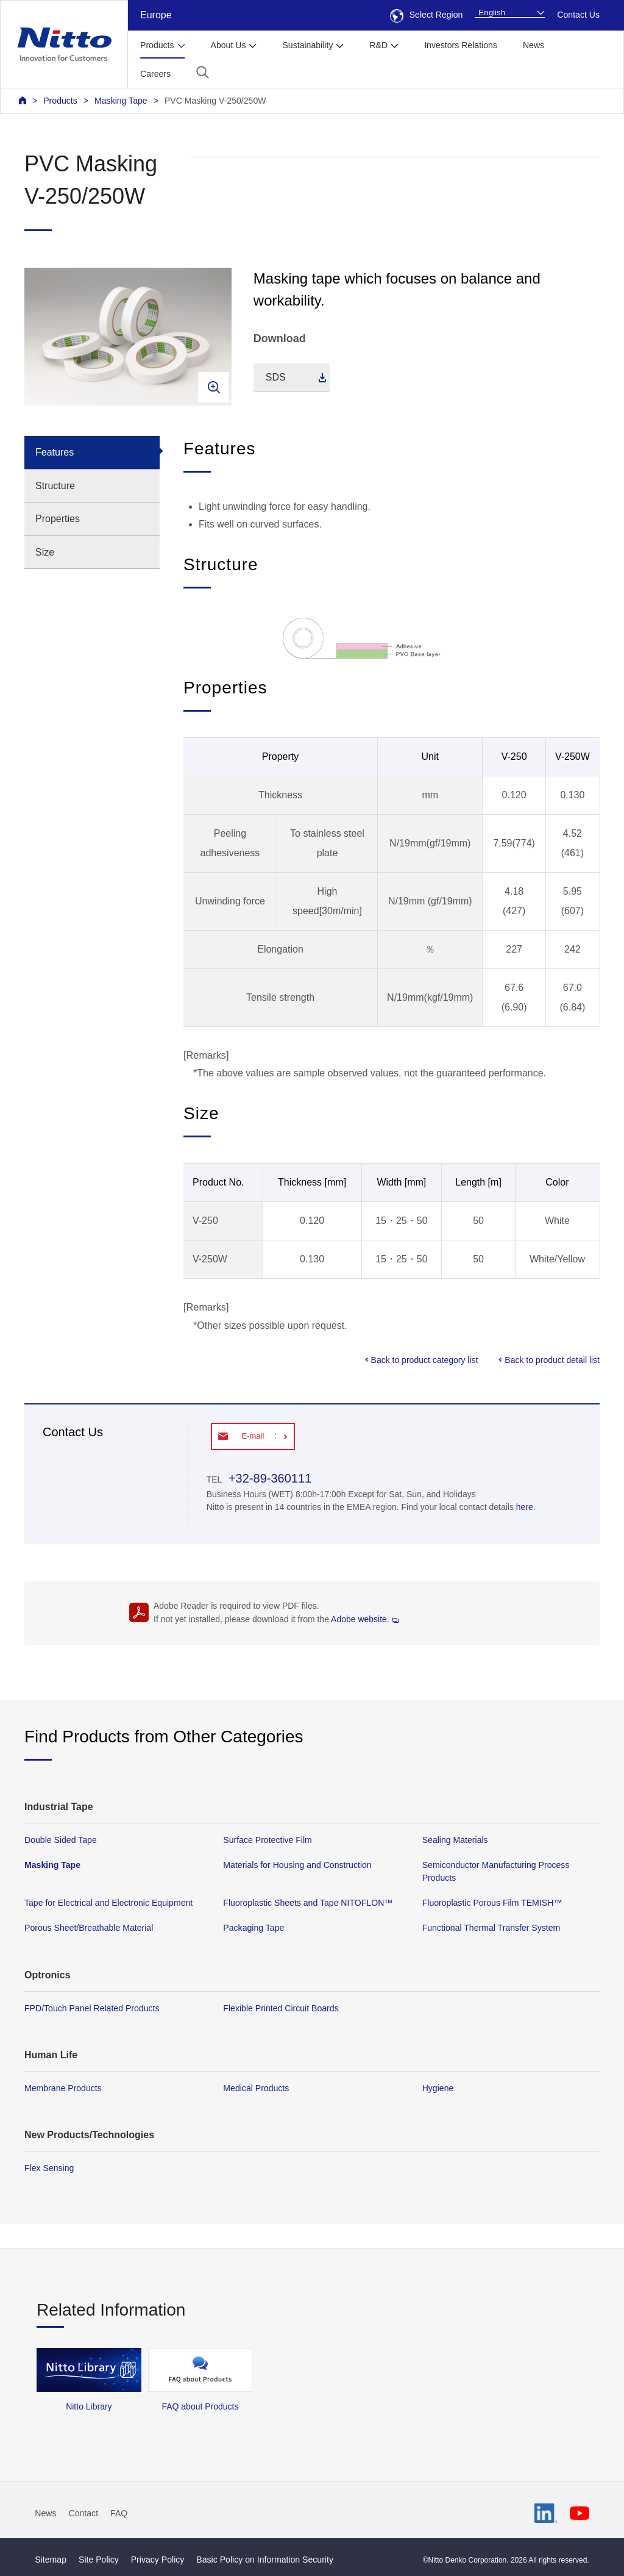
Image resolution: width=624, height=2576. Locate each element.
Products (60, 101)
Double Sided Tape (60, 1840)
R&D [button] (378, 45)
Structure (55, 486)
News (533, 45)
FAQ (118, 2513)
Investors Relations (460, 45)
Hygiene (438, 2087)
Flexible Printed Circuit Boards (280, 2007)
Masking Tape (120, 101)
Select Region (426, 15)
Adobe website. (365, 1619)
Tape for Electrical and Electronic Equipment (108, 1903)
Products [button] (157, 45)
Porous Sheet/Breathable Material (88, 1928)
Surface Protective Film (267, 1840)
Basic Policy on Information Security (264, 2559)
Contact (84, 2513)
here (524, 1507)
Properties (57, 518)
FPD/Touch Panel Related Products (91, 2007)
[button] (202, 72)
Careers (155, 74)
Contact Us (578, 15)
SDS (276, 377)
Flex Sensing (49, 2168)
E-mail (252, 1435)
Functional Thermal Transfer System (491, 1928)
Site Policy (99, 2559)
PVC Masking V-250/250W (215, 101)
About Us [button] (228, 45)
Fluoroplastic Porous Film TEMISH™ (492, 1903)
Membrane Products (63, 2087)
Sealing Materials (455, 1840)
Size (44, 552)
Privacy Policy (158, 2559)
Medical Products (256, 2087)
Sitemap (50, 2559)
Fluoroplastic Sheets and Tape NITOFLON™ (307, 1903)
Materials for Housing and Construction (297, 1865)
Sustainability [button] (307, 45)
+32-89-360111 (268, 1478)
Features (54, 452)
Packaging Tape (253, 1928)
